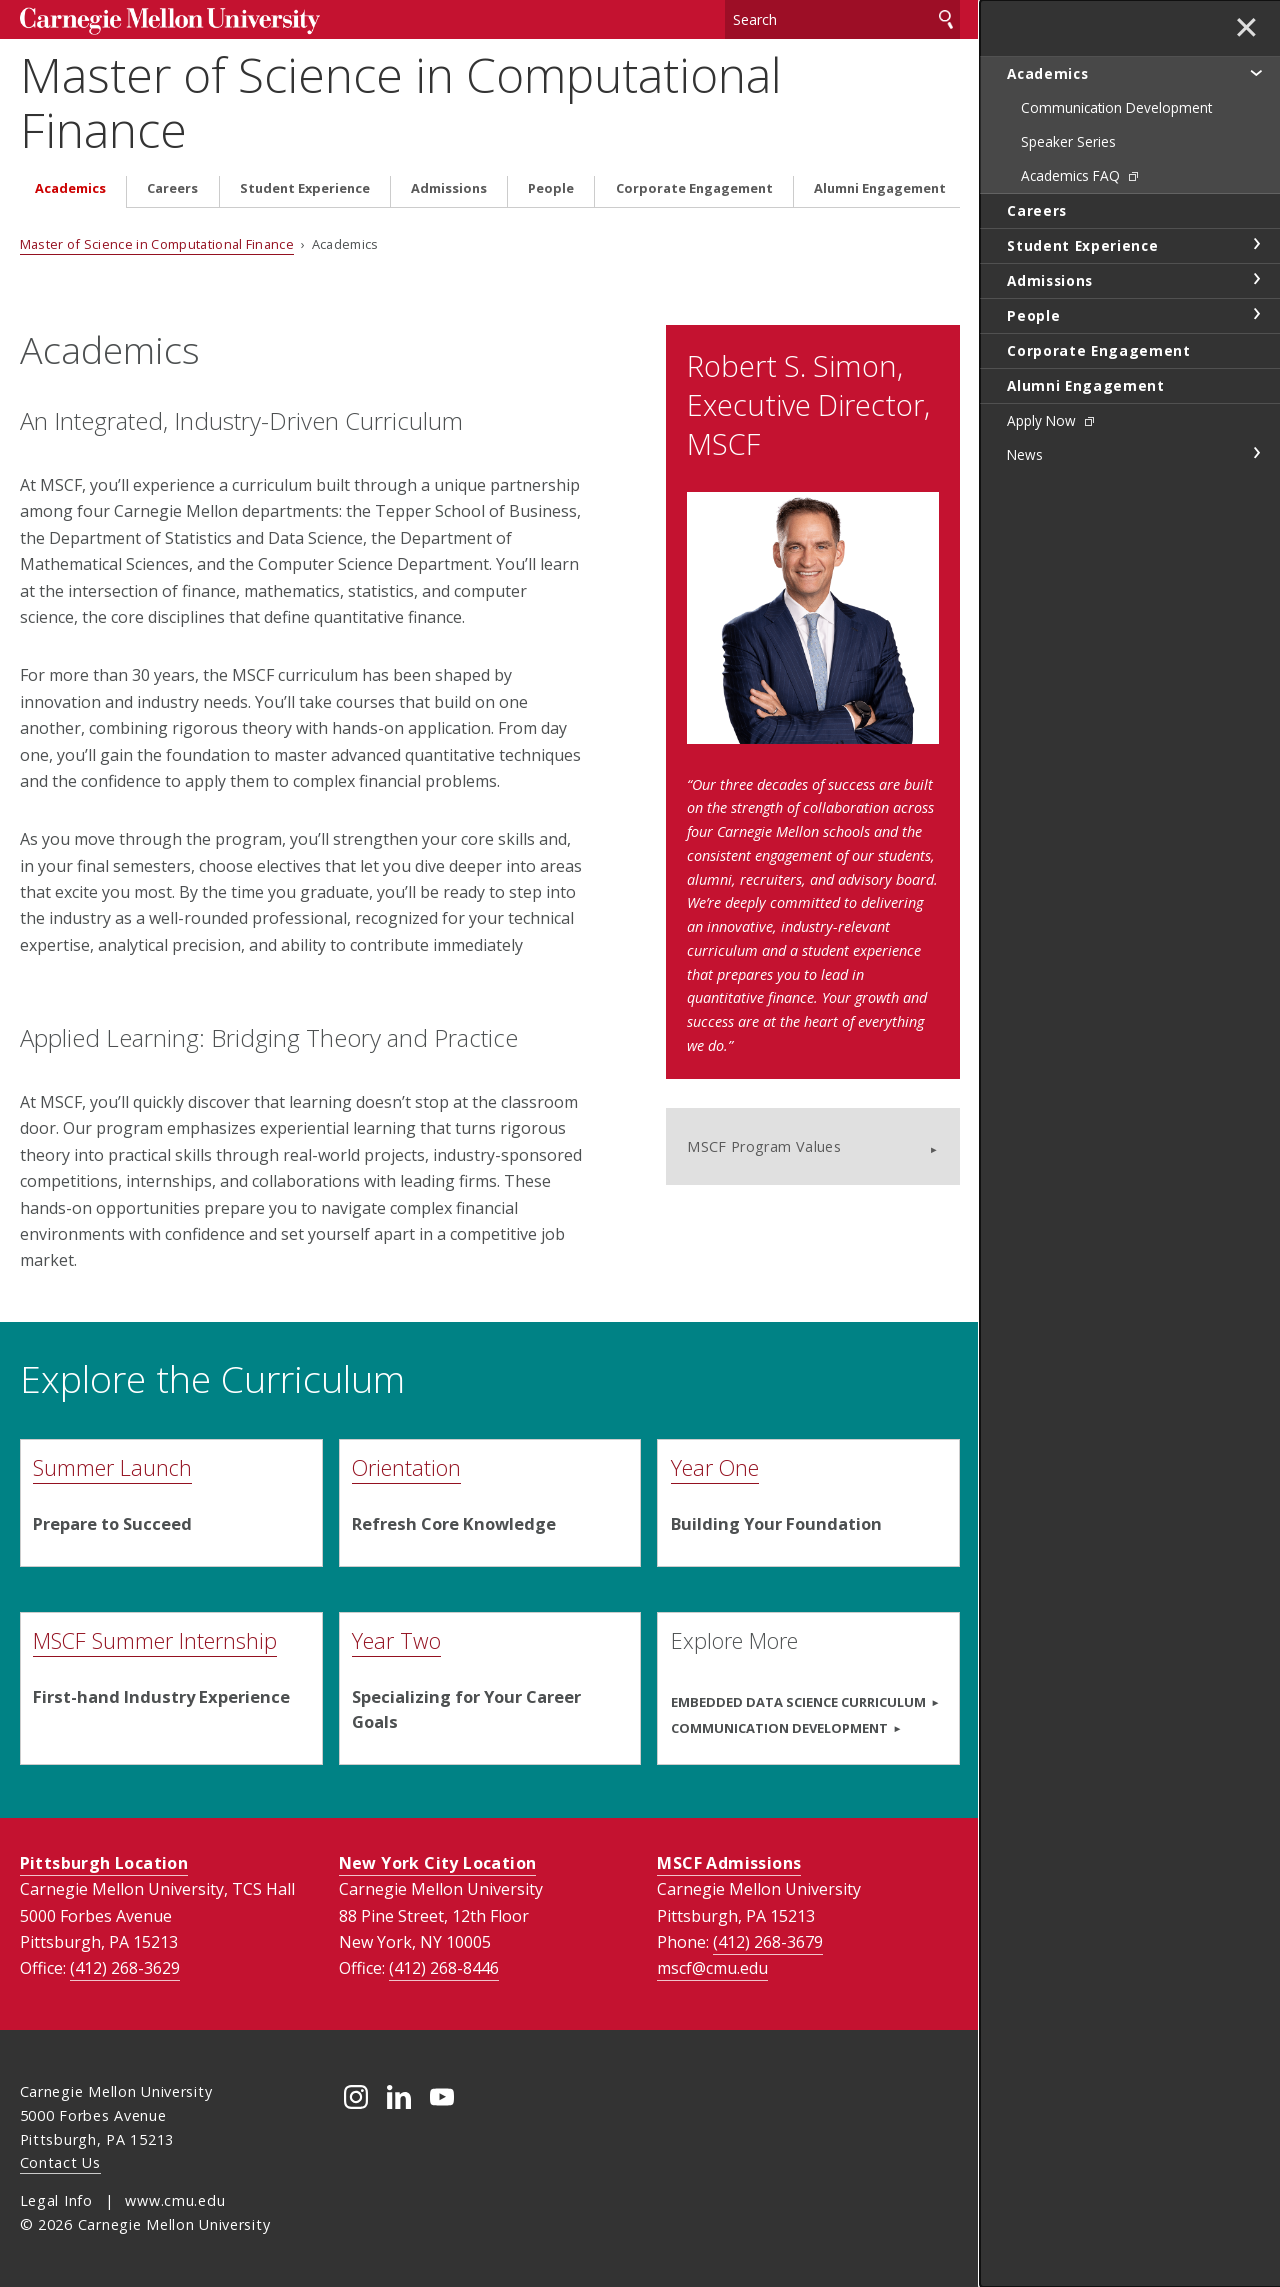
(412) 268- (125, 1968)
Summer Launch (112, 1467)
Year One (715, 1467)
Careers (172, 188)
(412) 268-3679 (768, 1942)
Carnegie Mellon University (170, 21)
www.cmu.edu (175, 2200)
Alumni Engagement (880, 188)
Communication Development (779, 1728)
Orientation (406, 1467)
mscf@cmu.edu (712, 1968)
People (551, 188)
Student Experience (305, 188)
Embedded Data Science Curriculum (798, 1702)
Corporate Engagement (694, 188)
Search (946, 19)
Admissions (449, 188)
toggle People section (1256, 314)
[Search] (842, 19)
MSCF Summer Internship (155, 1640)
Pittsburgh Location (104, 1863)
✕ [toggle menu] (1246, 29)
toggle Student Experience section (1256, 244)
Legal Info (56, 2200)
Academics (70, 188)
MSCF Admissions (729, 1863)
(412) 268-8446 (444, 1968)
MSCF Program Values (764, 1146)
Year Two (396, 1640)
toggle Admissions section (1256, 279)
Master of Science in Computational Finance (401, 102)
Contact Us (60, 2162)
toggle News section (1256, 453)
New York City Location (438, 1863)
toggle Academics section (1256, 72)
